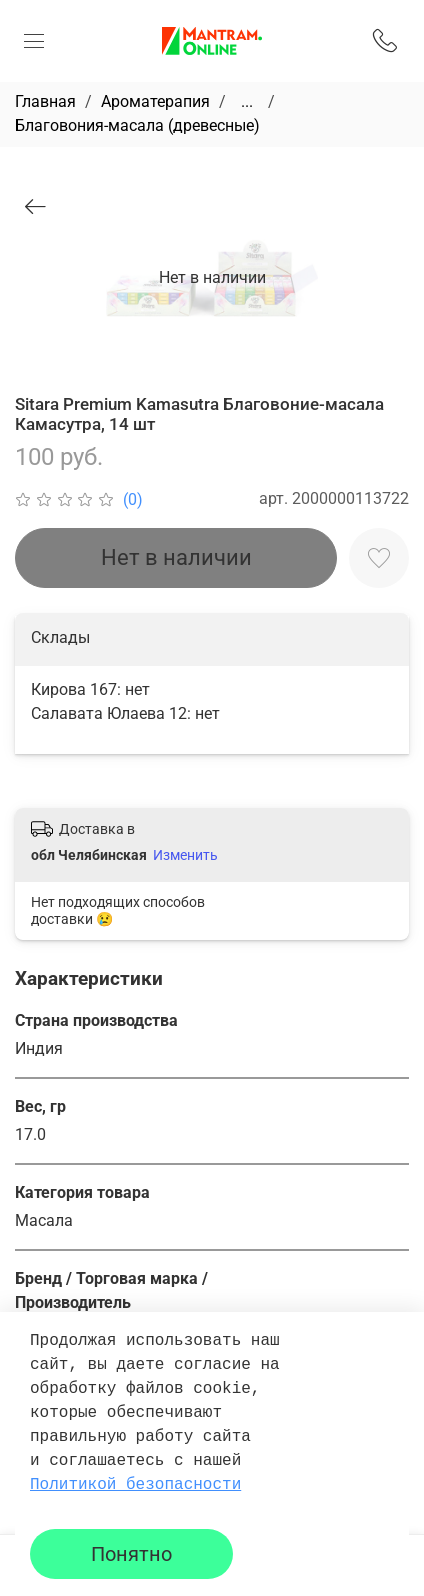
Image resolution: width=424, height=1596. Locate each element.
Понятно (131, 1554)
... (247, 102)
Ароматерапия (155, 101)
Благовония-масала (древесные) (137, 125)
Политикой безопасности (135, 1485)
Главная (45, 101)
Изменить (185, 855)
